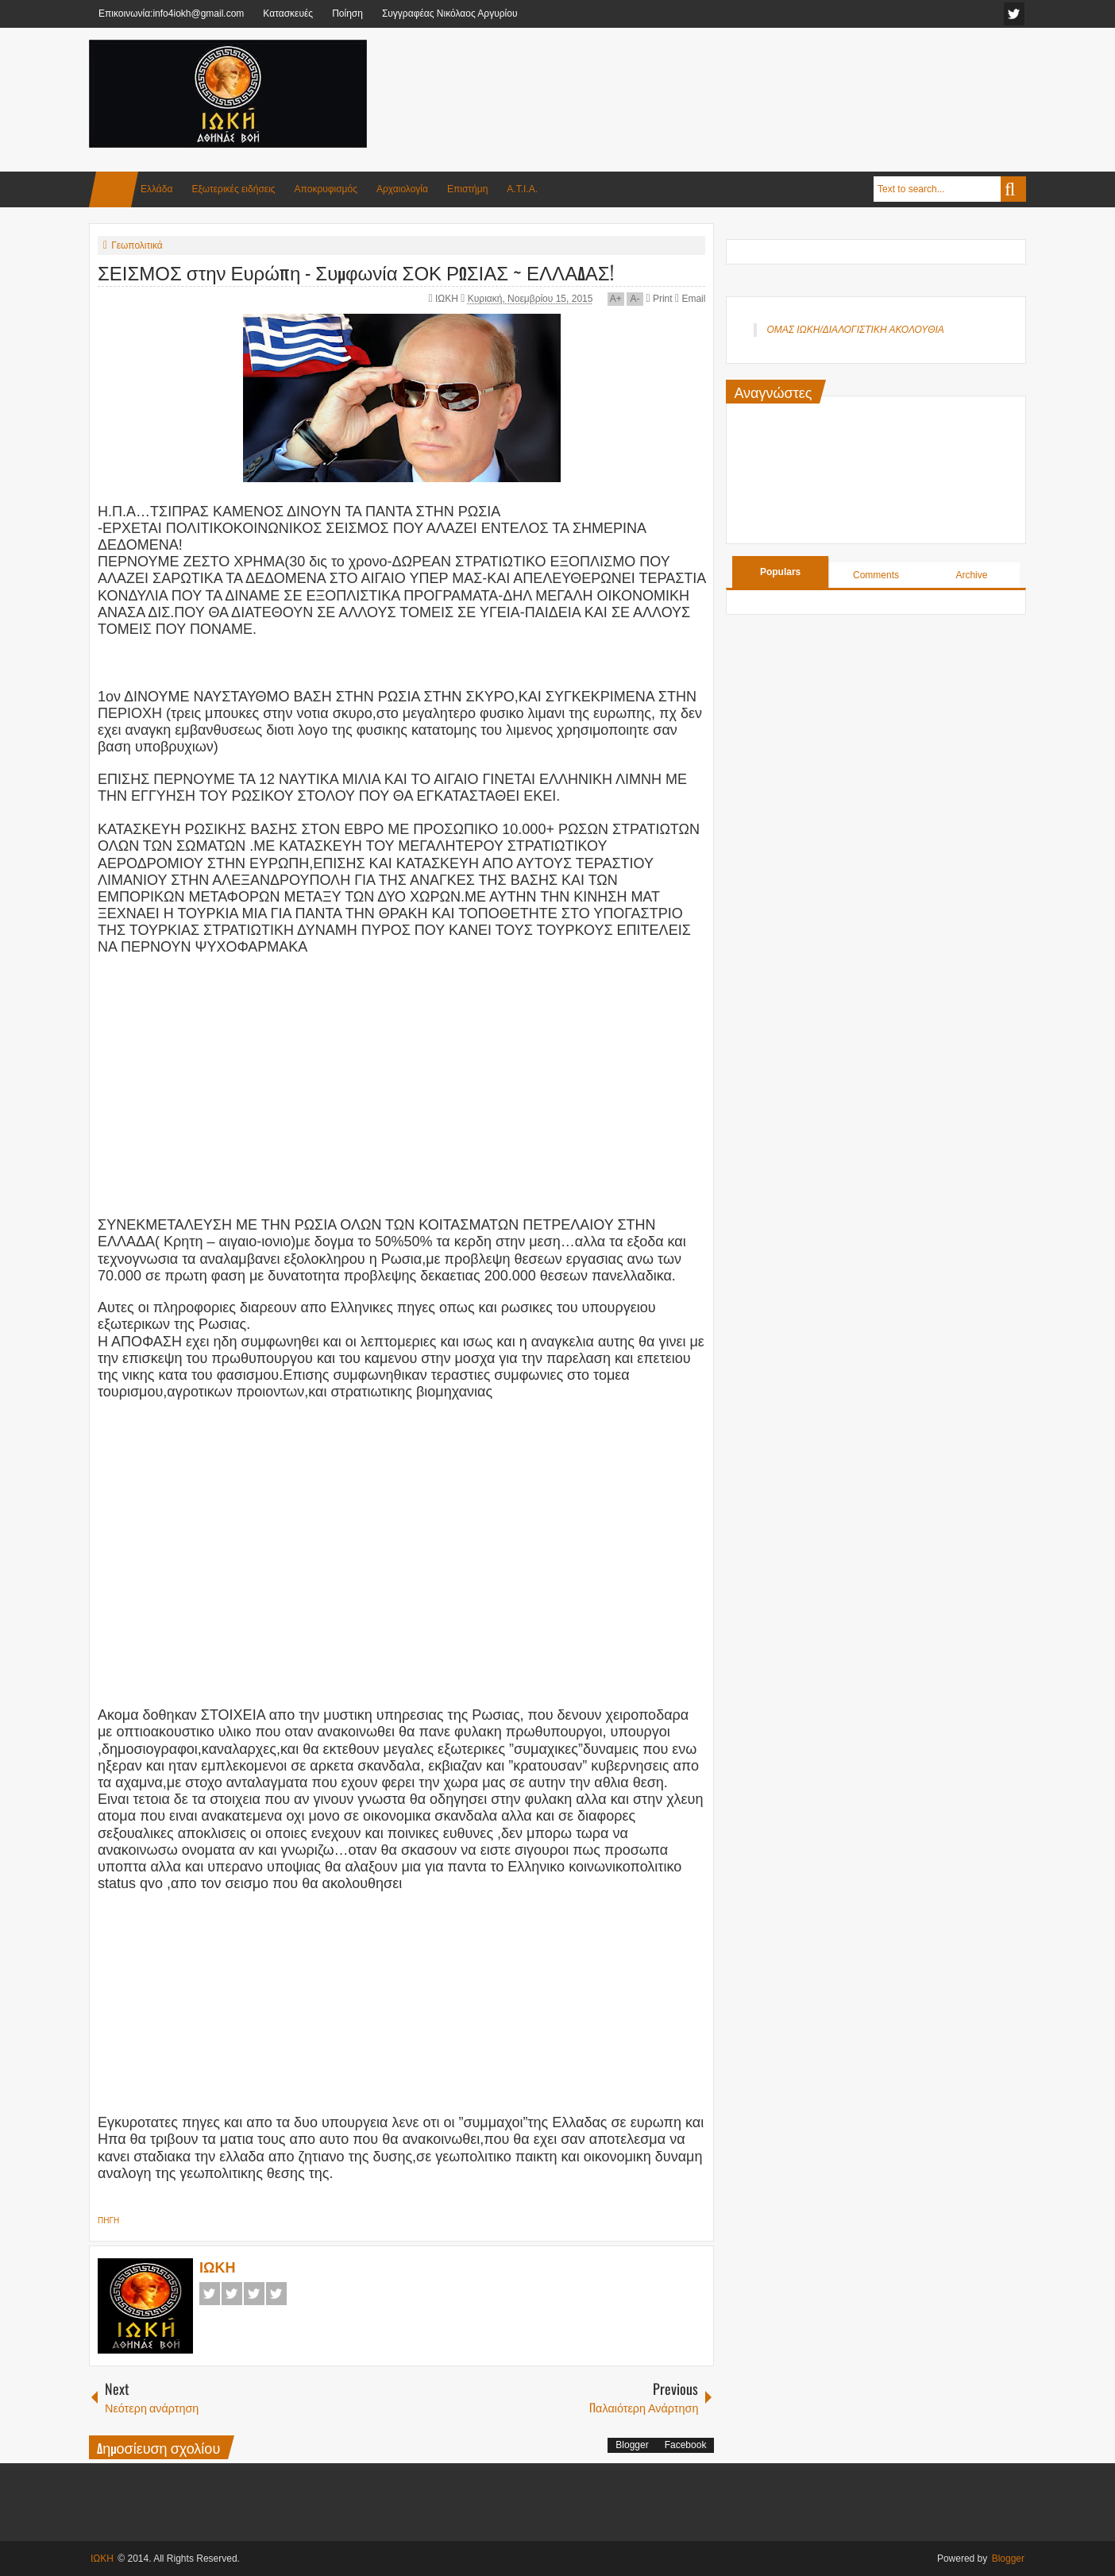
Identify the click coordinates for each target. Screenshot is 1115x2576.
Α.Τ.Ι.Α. (522, 189)
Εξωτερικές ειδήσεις (233, 189)
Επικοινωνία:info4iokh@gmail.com (171, 13)
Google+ (254, 2293)
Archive (971, 575)
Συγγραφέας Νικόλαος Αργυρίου (450, 13)
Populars (780, 571)
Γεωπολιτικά (137, 245)
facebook (1014, 13)
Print (659, 298)
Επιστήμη (467, 189)
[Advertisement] (737, 78)
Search (1013, 189)
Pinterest (276, 2293)
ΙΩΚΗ (448, 298)
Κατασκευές (288, 13)
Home (113, 189)
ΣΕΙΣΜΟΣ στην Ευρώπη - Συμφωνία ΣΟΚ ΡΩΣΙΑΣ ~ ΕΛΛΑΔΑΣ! (356, 271)
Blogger (631, 2444)
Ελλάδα (156, 189)
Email (690, 298)
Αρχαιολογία (402, 189)
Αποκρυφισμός (326, 189)
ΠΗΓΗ (108, 2220)
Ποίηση (347, 13)
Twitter (232, 2293)
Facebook (209, 2293)
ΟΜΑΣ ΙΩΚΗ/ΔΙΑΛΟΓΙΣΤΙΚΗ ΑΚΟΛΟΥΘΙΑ (854, 329)
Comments (876, 575)
